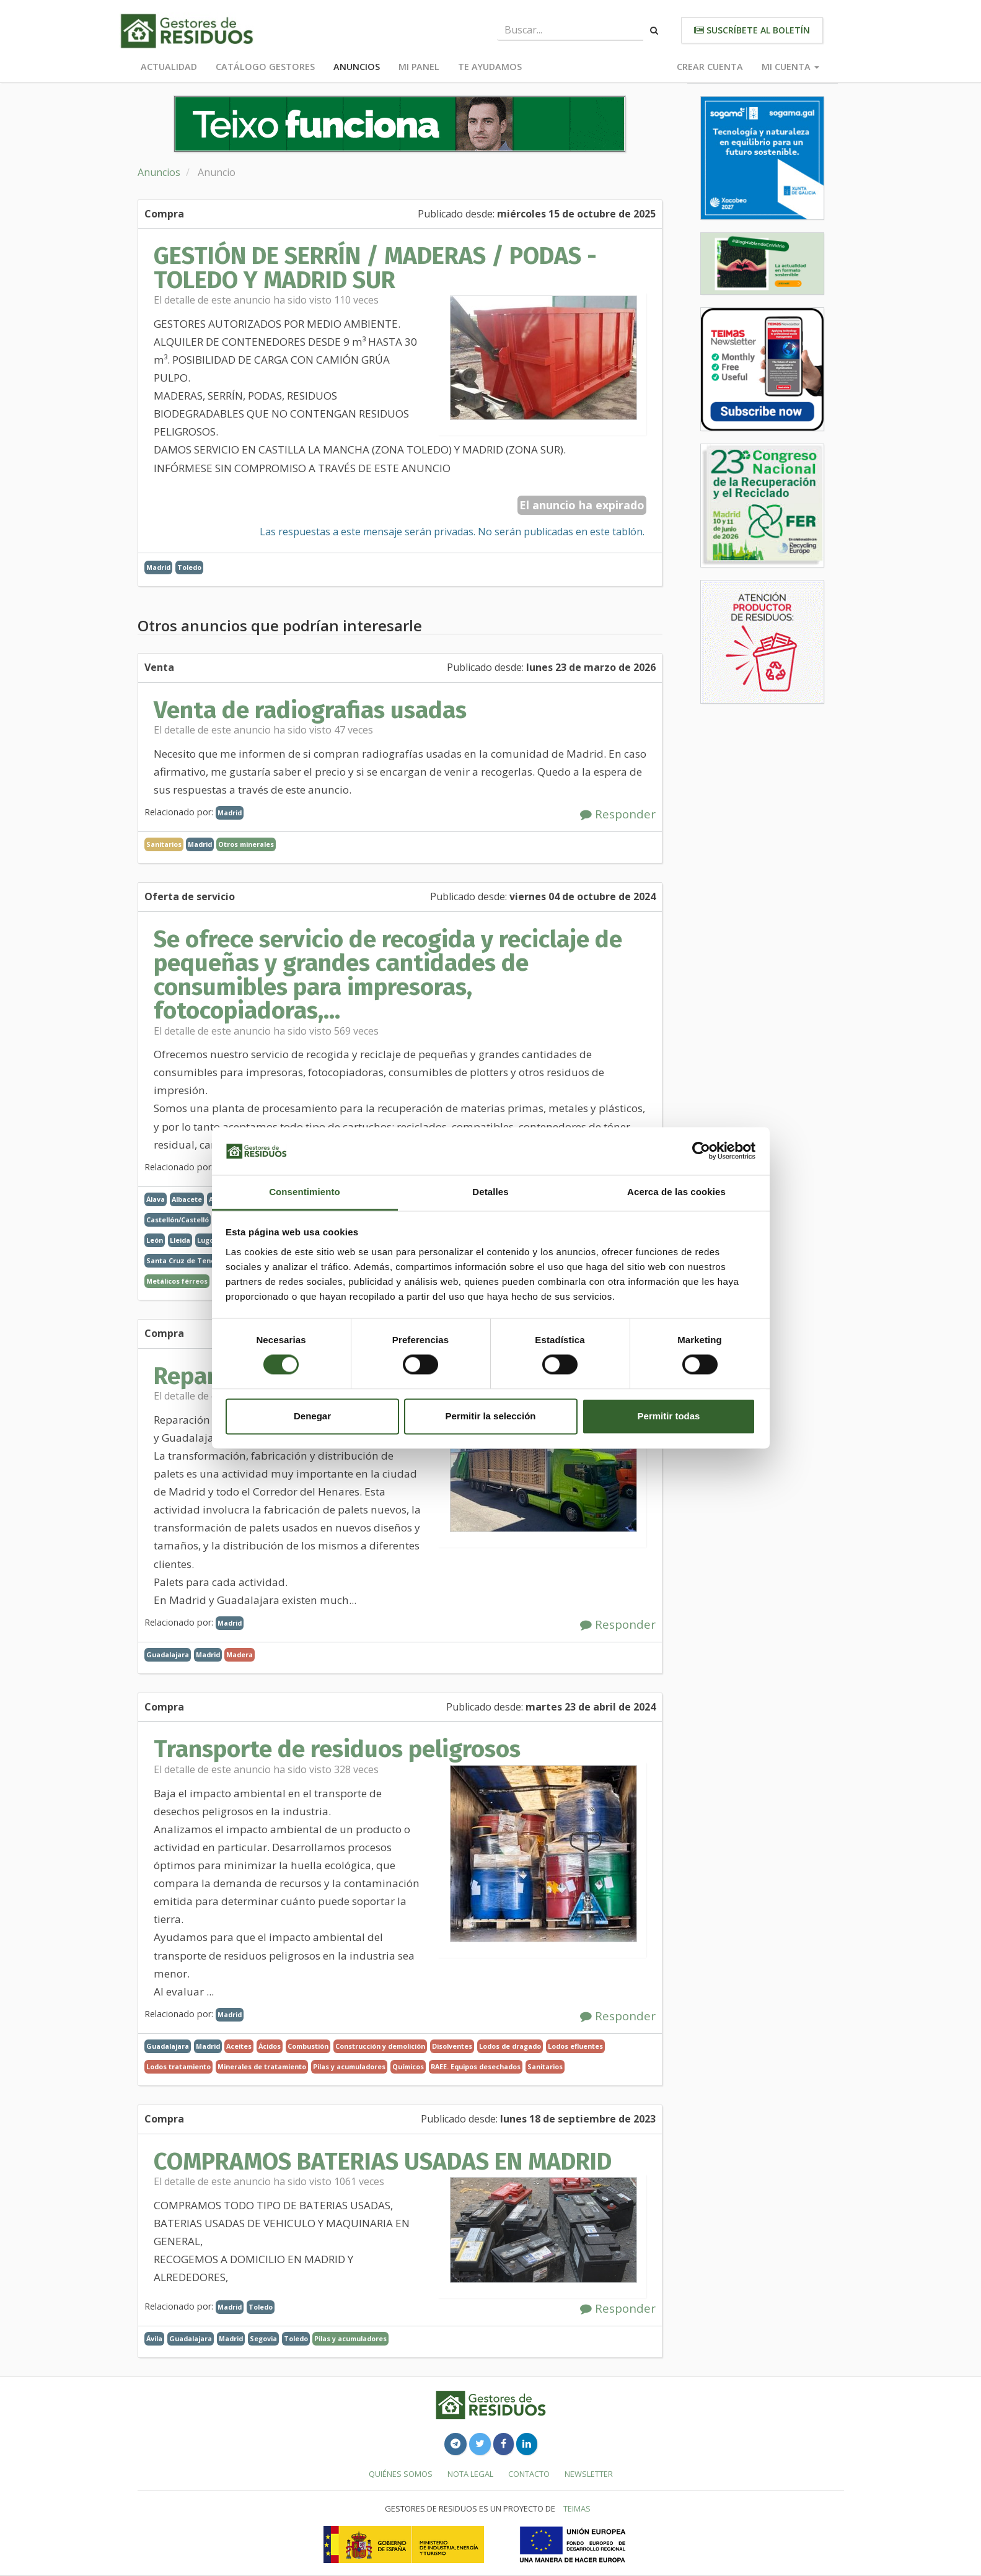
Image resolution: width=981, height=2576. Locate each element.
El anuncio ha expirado (581, 504)
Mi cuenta (790, 66)
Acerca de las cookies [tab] (676, 1191)
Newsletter (589, 2473)
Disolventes (452, 2046)
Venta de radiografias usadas (310, 710)
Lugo (205, 1240)
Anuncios (356, 66)
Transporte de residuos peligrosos (337, 1749)
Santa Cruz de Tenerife (186, 1260)
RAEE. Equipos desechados (476, 2066)
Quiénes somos (401, 2473)
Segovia (263, 2338)
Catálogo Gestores (265, 66)
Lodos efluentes (575, 2046)
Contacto (529, 2473)
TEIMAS (577, 2508)
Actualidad (169, 66)
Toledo (189, 567)
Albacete (187, 1199)
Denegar (312, 1416)
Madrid (158, 567)
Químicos (408, 2066)
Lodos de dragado (510, 2046)
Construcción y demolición (380, 2046)
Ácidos (269, 2046)
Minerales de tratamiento (262, 2066)
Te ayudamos (490, 66)
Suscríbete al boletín (752, 30)
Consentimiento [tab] (304, 1191)
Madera (239, 1654)
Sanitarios (545, 2066)
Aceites (239, 2046)
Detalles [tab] (490, 1191)
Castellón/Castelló (177, 1219)
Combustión (308, 2046)
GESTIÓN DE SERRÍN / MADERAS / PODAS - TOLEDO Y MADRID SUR (375, 268)
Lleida (180, 1240)
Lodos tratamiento (178, 2066)
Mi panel (418, 66)
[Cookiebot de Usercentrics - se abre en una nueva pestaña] (701, 1151)
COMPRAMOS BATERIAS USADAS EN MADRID (383, 2161)
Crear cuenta (710, 66)
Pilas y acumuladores (349, 2066)
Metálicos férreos (177, 1281)
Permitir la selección (491, 1416)
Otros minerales (246, 844)
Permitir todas (669, 1416)
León (154, 1240)
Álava (155, 1199)
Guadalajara (167, 1654)
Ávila (154, 2338)
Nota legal (470, 2473)
